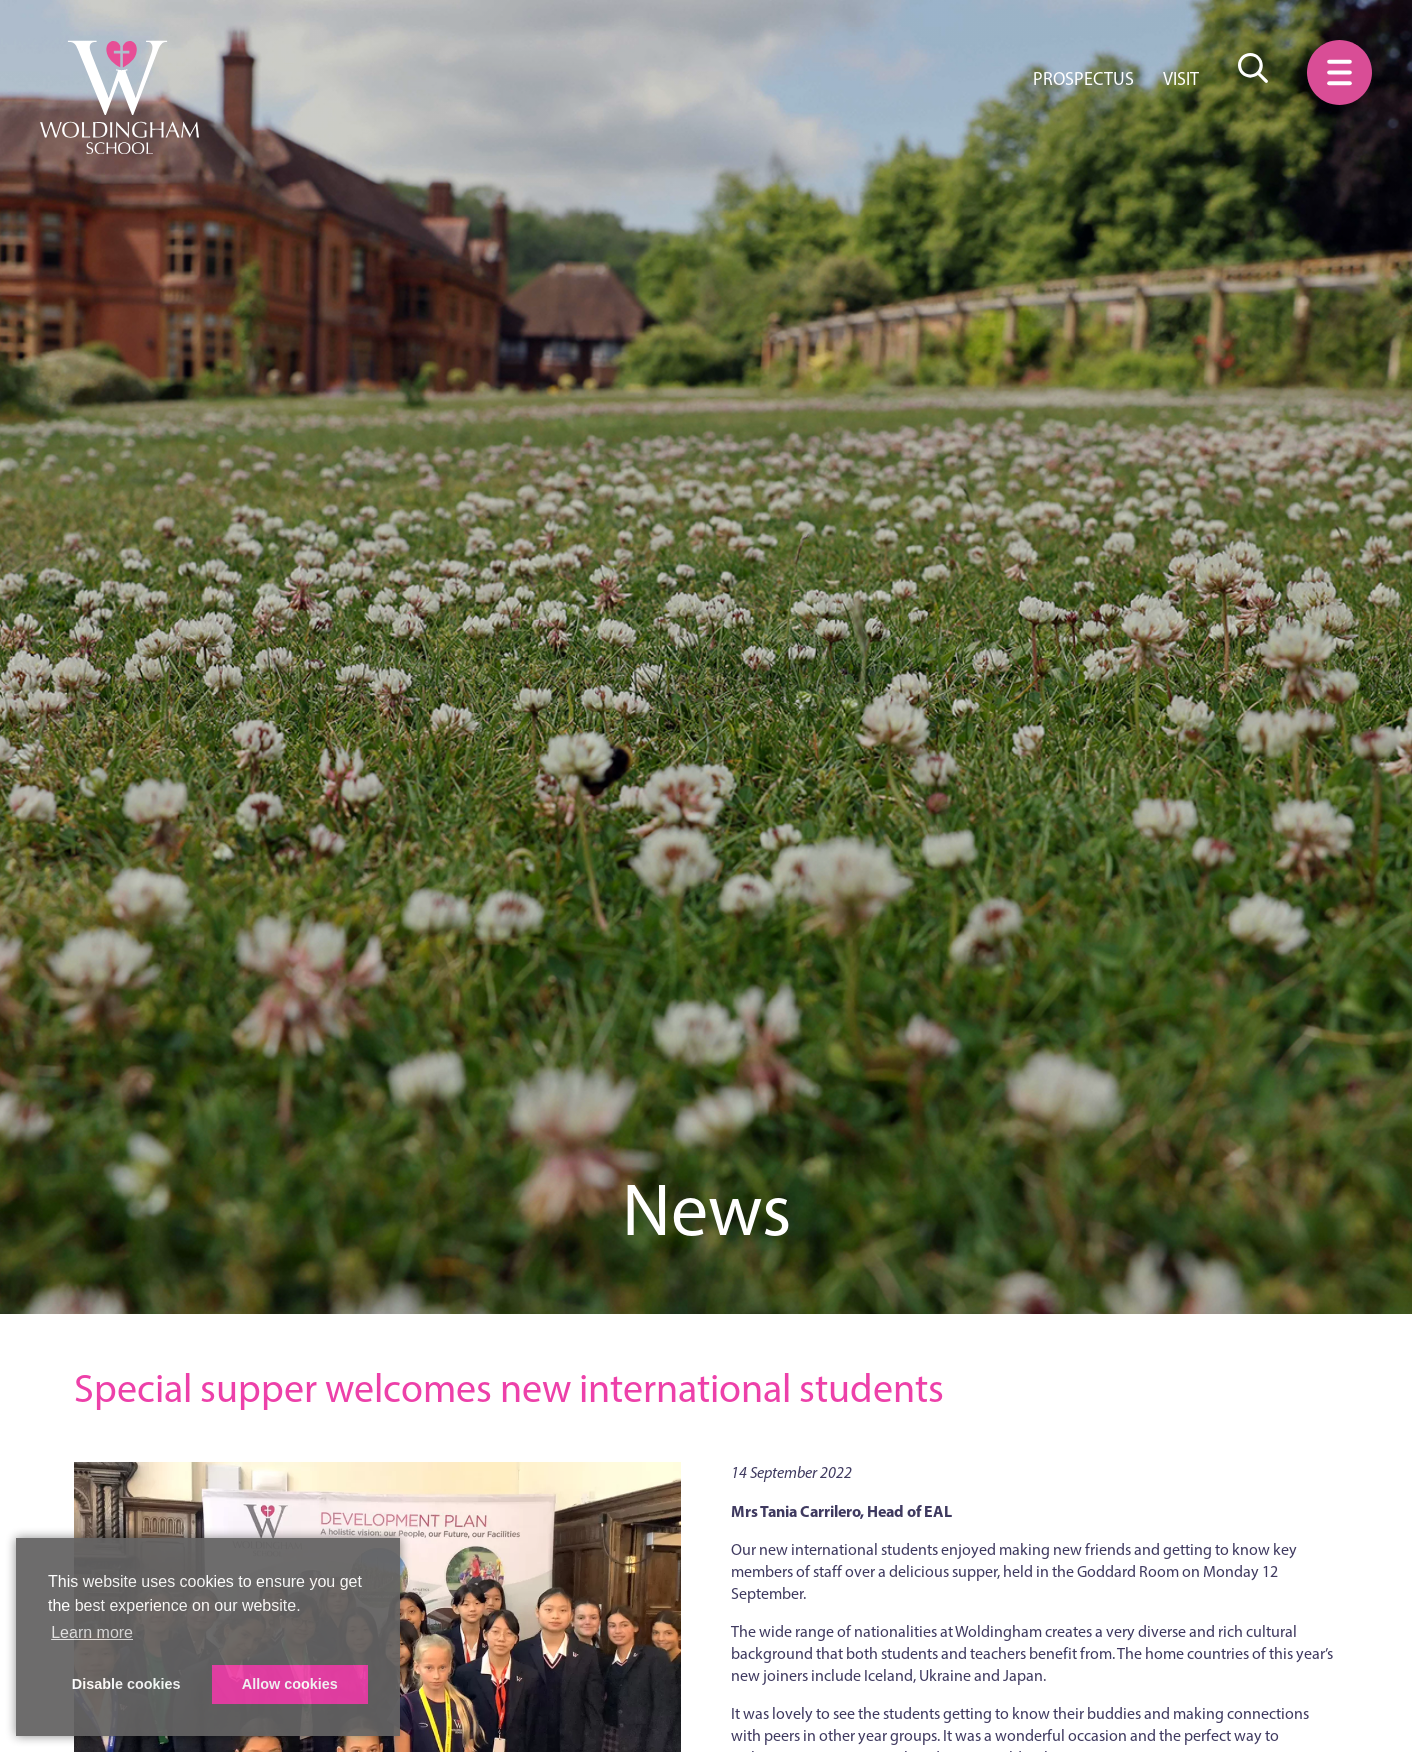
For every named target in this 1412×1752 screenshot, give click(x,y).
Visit (1181, 79)
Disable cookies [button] (126, 1684)
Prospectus (1083, 79)
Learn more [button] (92, 1632)
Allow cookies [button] (290, 1684)
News (706, 1209)
